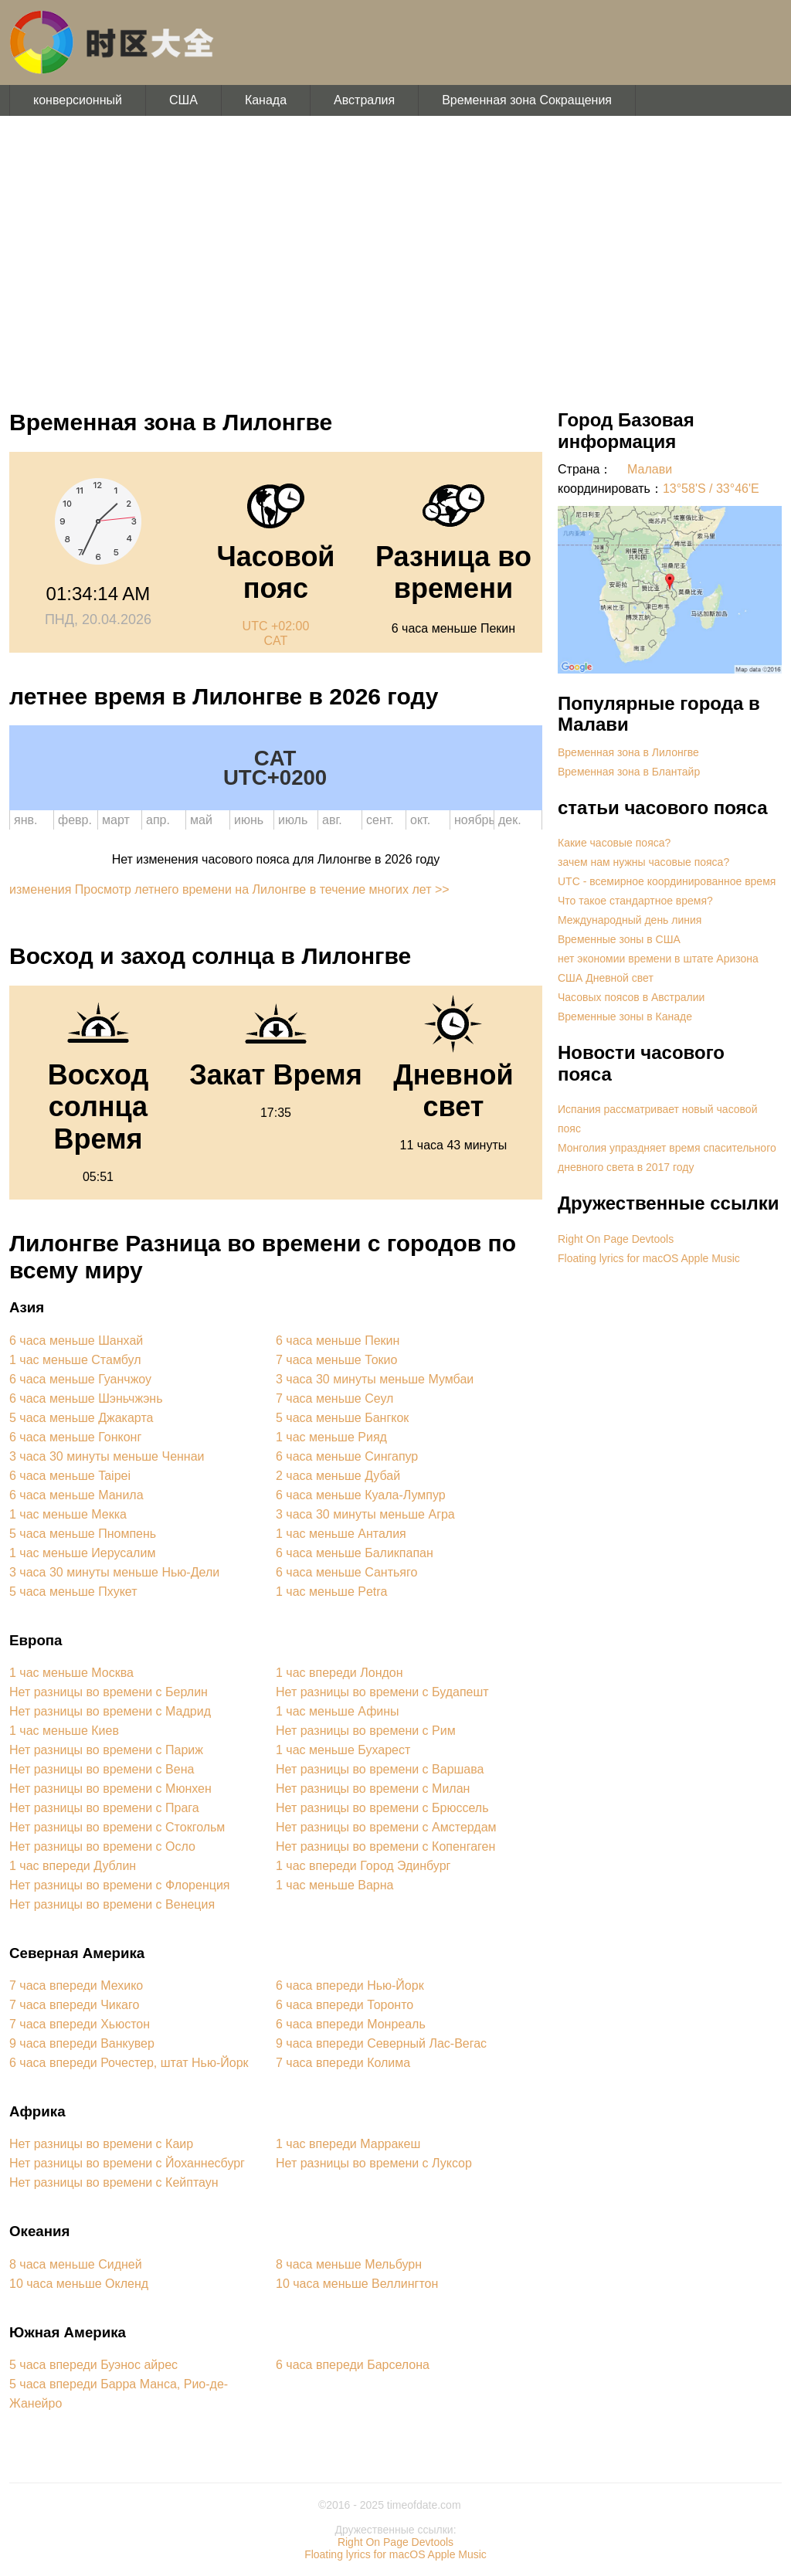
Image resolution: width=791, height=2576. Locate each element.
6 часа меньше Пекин (337, 1340)
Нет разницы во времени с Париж (106, 1749)
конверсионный (77, 100)
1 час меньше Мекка (68, 1514)
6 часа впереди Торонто (344, 2004)
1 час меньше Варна (334, 1885)
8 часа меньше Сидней (75, 2264)
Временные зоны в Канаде (625, 1016)
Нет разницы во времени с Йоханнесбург (127, 2163)
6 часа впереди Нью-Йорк (350, 1985)
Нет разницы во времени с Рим (366, 1730)
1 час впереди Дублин (72, 1865)
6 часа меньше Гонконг (75, 1437)
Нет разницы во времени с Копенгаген (385, 1846)
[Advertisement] (395, 255)
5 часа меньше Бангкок (342, 1417)
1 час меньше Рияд (331, 1437)
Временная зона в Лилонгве (628, 752)
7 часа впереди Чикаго (74, 2004)
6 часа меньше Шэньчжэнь (85, 1398)
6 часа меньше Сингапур (347, 1456)
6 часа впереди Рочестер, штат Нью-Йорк (129, 2062)
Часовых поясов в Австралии (631, 997)
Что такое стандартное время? (635, 900)
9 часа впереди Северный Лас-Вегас (381, 2043)
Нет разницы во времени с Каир (101, 2143)
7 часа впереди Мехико (76, 1985)
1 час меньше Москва (71, 1672)
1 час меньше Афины (337, 1711)
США (183, 100)
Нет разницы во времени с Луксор (374, 2163)
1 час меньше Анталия (341, 1533)
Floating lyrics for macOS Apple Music (649, 1258)
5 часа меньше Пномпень (82, 1533)
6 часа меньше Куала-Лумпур (361, 1495)
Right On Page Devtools (616, 1239)
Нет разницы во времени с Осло (102, 1846)
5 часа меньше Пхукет (73, 1591)
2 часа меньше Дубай (338, 1475)
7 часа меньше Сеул (334, 1398)
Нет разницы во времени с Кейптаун (114, 2182)
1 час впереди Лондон (339, 1672)
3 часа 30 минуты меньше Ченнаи (107, 1456)
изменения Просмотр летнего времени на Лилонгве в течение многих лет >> (229, 889)
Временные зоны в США (619, 939)
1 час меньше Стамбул (75, 1359)
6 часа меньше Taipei (70, 1475)
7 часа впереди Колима (343, 2062)
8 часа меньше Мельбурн (349, 2264)
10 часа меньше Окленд (78, 2283)
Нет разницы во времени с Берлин (108, 1692)
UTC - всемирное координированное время (667, 881)
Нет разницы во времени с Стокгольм (117, 1827)
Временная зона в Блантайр (629, 771)
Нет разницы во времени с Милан (373, 1788)
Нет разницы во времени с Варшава (380, 1769)
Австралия (364, 100)
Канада (266, 100)
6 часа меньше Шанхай (76, 1340)
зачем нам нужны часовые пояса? (643, 862)
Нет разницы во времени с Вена (101, 1769)
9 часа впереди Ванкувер (81, 2043)
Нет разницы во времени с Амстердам (386, 1827)
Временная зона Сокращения (527, 100)
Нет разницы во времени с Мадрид (110, 1711)
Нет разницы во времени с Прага (104, 1807)
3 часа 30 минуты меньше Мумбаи (375, 1379)
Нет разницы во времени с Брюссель (382, 1807)
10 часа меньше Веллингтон (357, 2283)
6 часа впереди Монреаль (351, 2024)
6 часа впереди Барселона (352, 2364)
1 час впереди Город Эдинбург (363, 1865)
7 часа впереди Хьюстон (79, 2024)
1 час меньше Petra (332, 1591)
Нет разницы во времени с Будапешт (382, 1692)
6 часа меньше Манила (76, 1495)
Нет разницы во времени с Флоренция (119, 1885)
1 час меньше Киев (64, 1730)
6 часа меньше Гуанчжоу (80, 1379)
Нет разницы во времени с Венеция (112, 1904)
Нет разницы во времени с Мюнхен (110, 1788)
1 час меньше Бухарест (343, 1749)
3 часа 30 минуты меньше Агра (365, 1514)
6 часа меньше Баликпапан (354, 1553)
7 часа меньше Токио (336, 1359)
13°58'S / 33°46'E (711, 488)
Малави (649, 469)
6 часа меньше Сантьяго (346, 1572)
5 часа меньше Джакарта (81, 1417)
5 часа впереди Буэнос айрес (93, 2364)
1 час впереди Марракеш (348, 2143)
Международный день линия (629, 920)
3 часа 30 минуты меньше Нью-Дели (114, 1572)
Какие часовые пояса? (614, 843)
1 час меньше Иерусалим (82, 1553)
